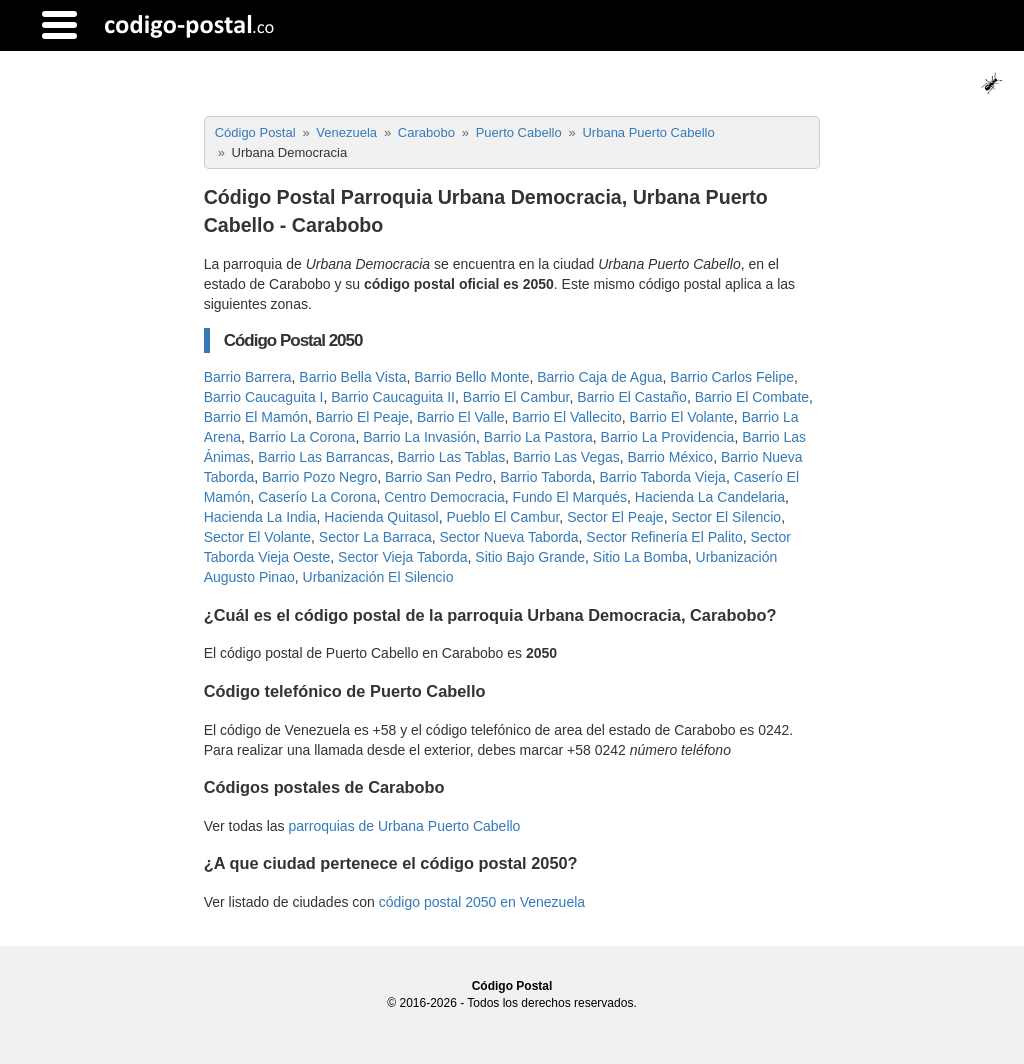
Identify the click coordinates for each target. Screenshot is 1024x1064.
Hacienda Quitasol (381, 517)
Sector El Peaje (615, 517)
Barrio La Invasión (419, 437)
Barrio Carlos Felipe (732, 377)
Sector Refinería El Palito (664, 537)
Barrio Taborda (546, 477)
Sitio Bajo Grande (530, 557)
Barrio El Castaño (632, 397)
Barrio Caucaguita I (264, 397)
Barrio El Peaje (362, 417)
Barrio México (671, 457)
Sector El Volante (257, 537)
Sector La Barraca (375, 537)
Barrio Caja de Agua (599, 377)
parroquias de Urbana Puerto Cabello (404, 826)
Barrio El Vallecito (566, 417)
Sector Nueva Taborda (508, 537)
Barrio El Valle (461, 417)
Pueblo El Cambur (503, 517)
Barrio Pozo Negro (319, 477)
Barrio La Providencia (668, 437)
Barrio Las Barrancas (324, 457)
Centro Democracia (444, 497)
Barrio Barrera (248, 377)
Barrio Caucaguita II (393, 397)
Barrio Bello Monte (471, 377)
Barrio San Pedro (438, 477)
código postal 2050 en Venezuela (482, 902)
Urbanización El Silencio (378, 577)
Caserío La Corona (317, 497)
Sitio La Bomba (640, 557)
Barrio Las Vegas (566, 457)
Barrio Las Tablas (451, 457)
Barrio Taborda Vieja (663, 477)
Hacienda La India (260, 517)
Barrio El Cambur (516, 397)
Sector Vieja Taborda (402, 557)
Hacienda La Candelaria (710, 497)
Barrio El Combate (752, 397)
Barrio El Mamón (256, 417)
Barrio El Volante (682, 417)
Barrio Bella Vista (352, 377)
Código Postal (512, 986)
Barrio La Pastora (538, 437)
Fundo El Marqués (570, 497)
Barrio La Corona (302, 437)
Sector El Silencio (726, 517)
